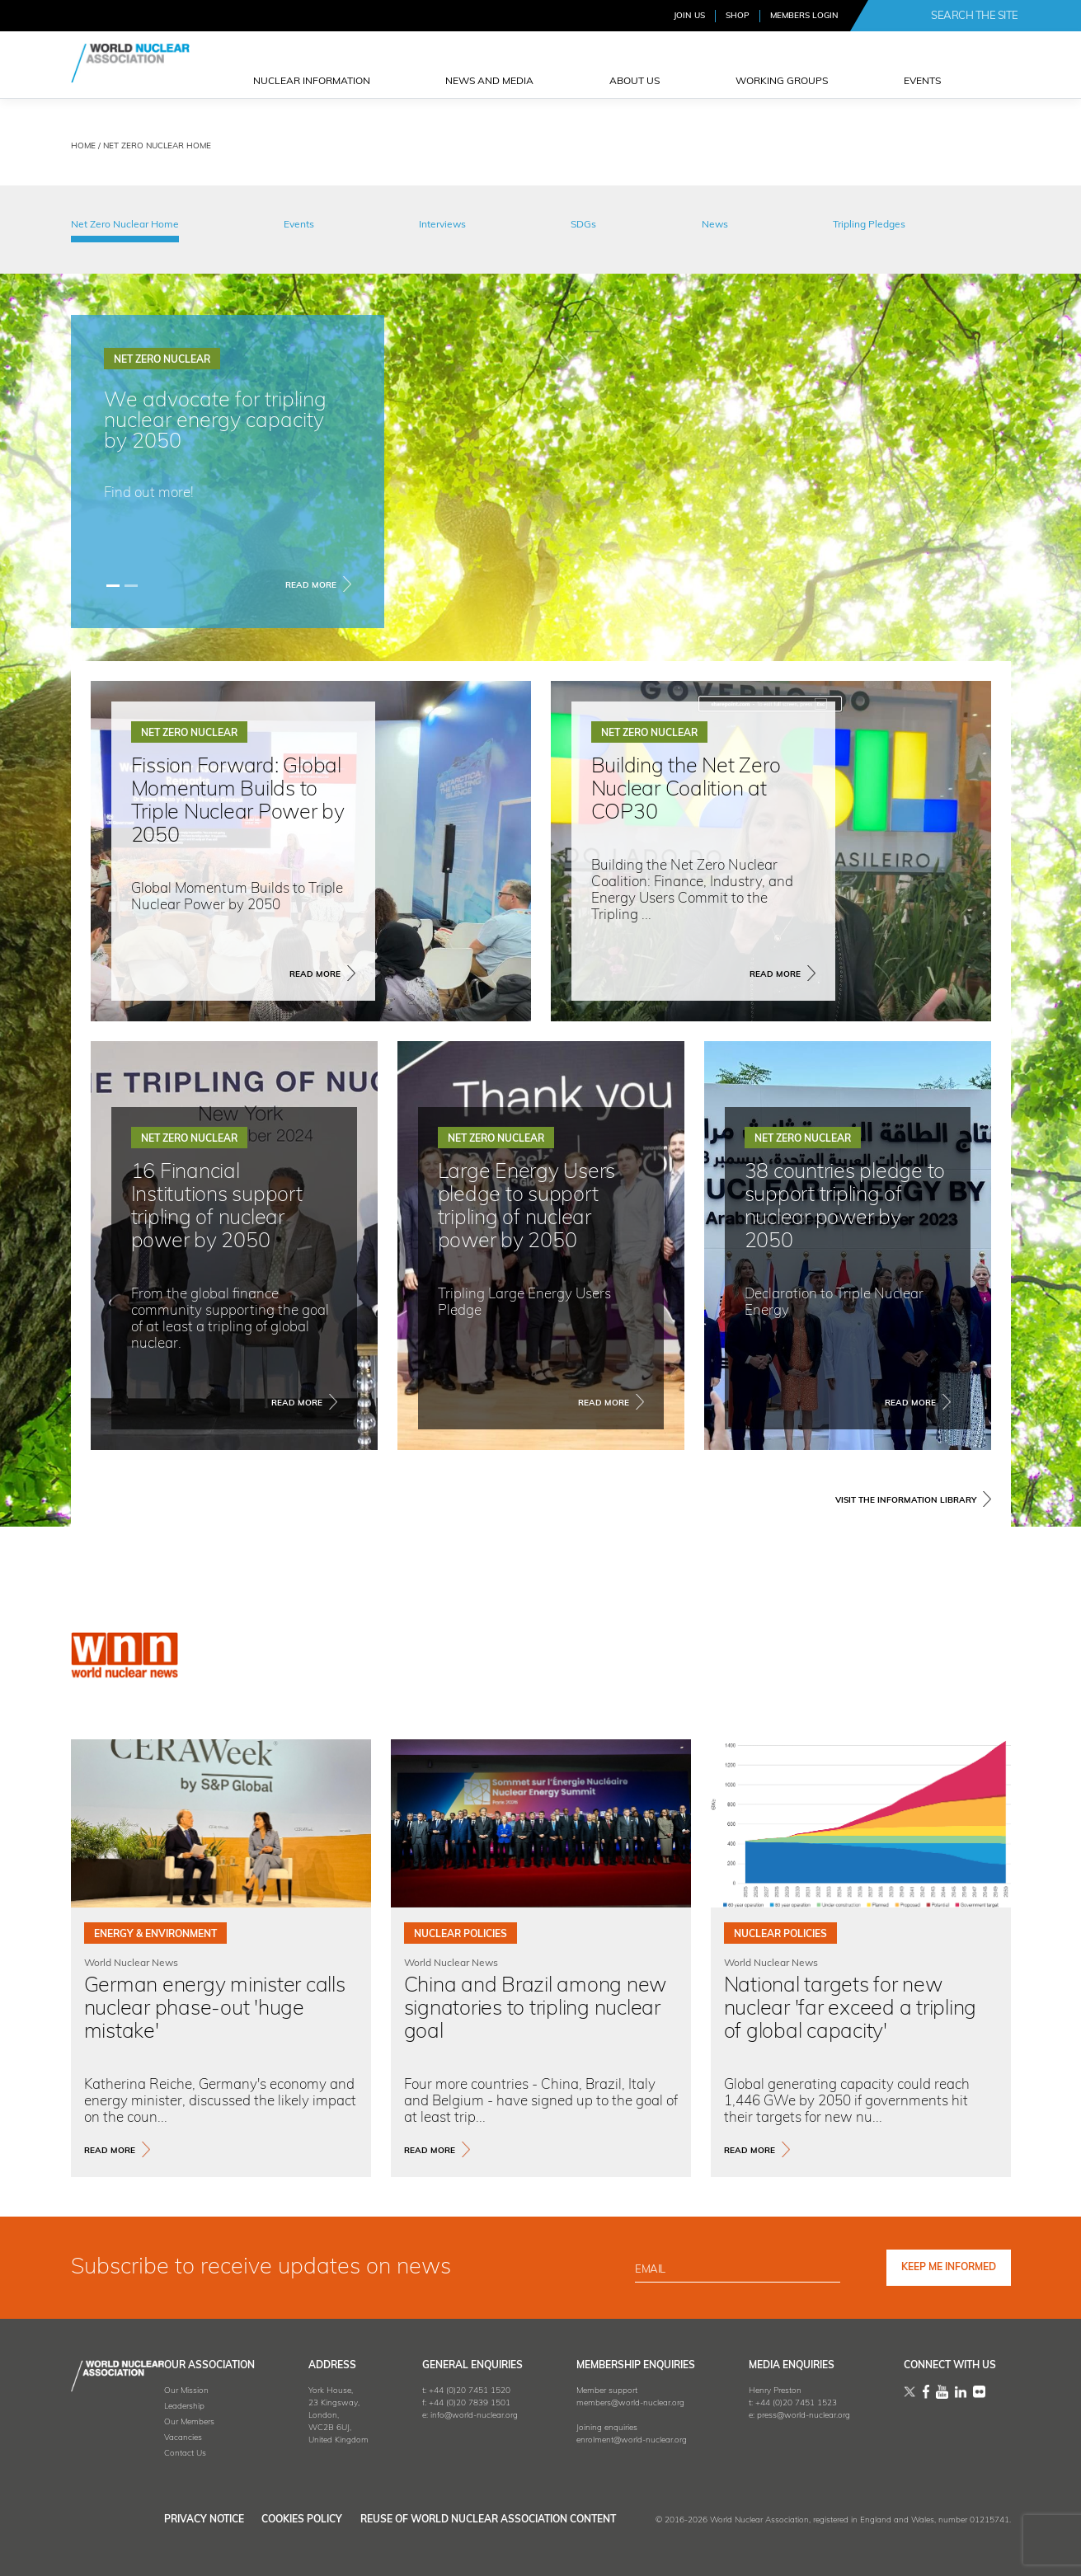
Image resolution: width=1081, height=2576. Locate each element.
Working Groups (782, 82)
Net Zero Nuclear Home (125, 225)
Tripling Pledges (869, 225)
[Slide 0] (113, 585)
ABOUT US (634, 82)
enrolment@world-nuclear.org (606, 2440)
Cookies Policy (276, 2520)
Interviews (442, 225)
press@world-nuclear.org (786, 2415)
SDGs (583, 225)
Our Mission (134, 2390)
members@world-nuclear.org (605, 2403)
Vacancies (131, 2437)
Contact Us (133, 2453)
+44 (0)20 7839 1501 (435, 2403)
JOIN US (689, 16)
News (715, 225)
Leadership (132, 2406)
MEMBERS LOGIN (804, 16)
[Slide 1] (131, 585)
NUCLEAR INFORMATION (311, 82)
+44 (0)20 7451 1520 (435, 2390)
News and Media (489, 82)
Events (299, 225)
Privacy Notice (152, 2520)
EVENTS (922, 82)
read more (109, 2151)
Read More (310, 585)
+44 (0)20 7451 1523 (779, 2403)
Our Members (137, 2422)
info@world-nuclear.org (439, 2415)
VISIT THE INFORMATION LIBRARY (905, 1500)
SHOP (738, 16)
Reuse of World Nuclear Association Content (488, 2520)
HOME (83, 146)
